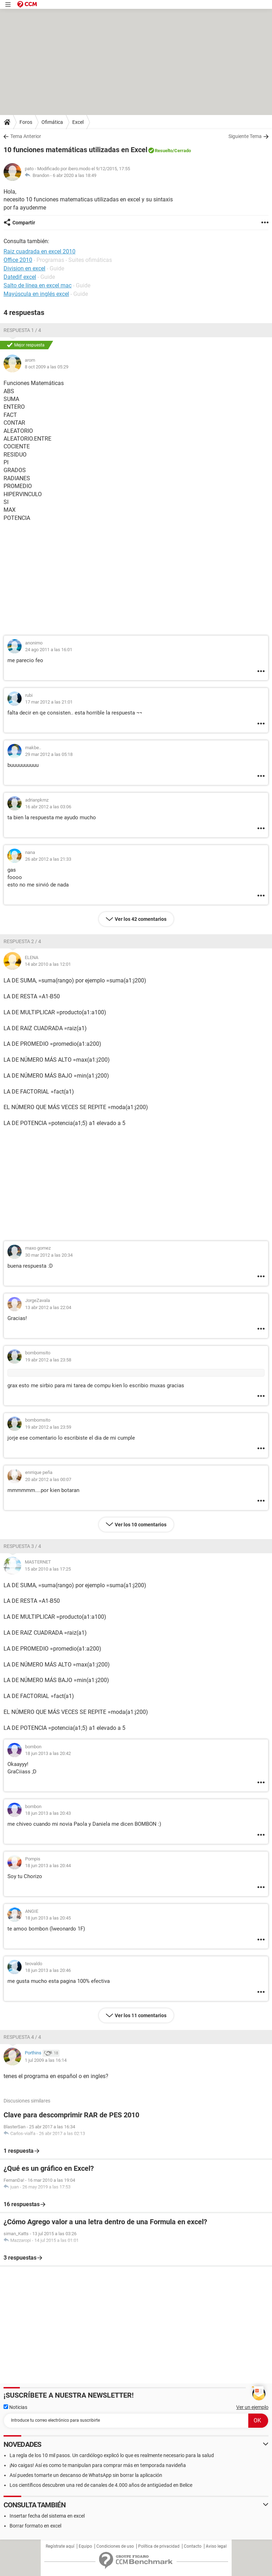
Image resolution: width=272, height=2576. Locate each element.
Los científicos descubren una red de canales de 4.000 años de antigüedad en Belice (101, 2485)
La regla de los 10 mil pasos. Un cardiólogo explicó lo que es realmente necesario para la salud (112, 2455)
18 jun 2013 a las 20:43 (48, 1813)
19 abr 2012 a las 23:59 (48, 1427)
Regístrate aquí (60, 2546)
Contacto (193, 2546)
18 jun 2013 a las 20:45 (48, 1918)
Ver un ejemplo (252, 2407)
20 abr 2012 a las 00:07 (48, 1479)
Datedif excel (20, 277)
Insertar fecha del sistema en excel (47, 2516)
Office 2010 (18, 260)
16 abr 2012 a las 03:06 (48, 806)
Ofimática (52, 122)
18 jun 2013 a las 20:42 (48, 1753)
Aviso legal (216, 2546)
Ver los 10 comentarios (140, 1524)
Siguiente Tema (245, 136)
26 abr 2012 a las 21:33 (48, 859)
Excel (78, 122)
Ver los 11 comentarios (140, 2015)
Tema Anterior (25, 136)
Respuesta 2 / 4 (22, 941)
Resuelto (163, 150)
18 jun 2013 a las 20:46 (48, 1970)
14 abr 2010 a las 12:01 (48, 964)
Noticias (15, 2407)
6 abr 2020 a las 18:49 (74, 175)
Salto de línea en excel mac (38, 285)
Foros (25, 122)
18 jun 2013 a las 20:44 (48, 1865)
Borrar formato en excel (35, 2526)
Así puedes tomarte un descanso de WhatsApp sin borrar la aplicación (86, 2475)
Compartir (23, 222)
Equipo (85, 2546)
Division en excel (24, 268)
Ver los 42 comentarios (140, 919)
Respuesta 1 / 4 (22, 330)
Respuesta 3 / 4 (22, 1546)
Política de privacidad (159, 2546)
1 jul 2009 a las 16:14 (46, 2060)
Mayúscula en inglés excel (36, 294)
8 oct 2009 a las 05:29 (46, 366)
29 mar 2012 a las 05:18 (49, 754)
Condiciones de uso (115, 2546)
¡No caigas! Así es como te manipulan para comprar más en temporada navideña (98, 2465)
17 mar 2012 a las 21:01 (49, 702)
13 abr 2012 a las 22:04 (48, 1307)
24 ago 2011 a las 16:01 (48, 649)
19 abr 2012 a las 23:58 (48, 1359)
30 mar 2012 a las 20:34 (49, 1255)
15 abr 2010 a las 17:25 (48, 1569)
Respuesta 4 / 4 (22, 2037)
